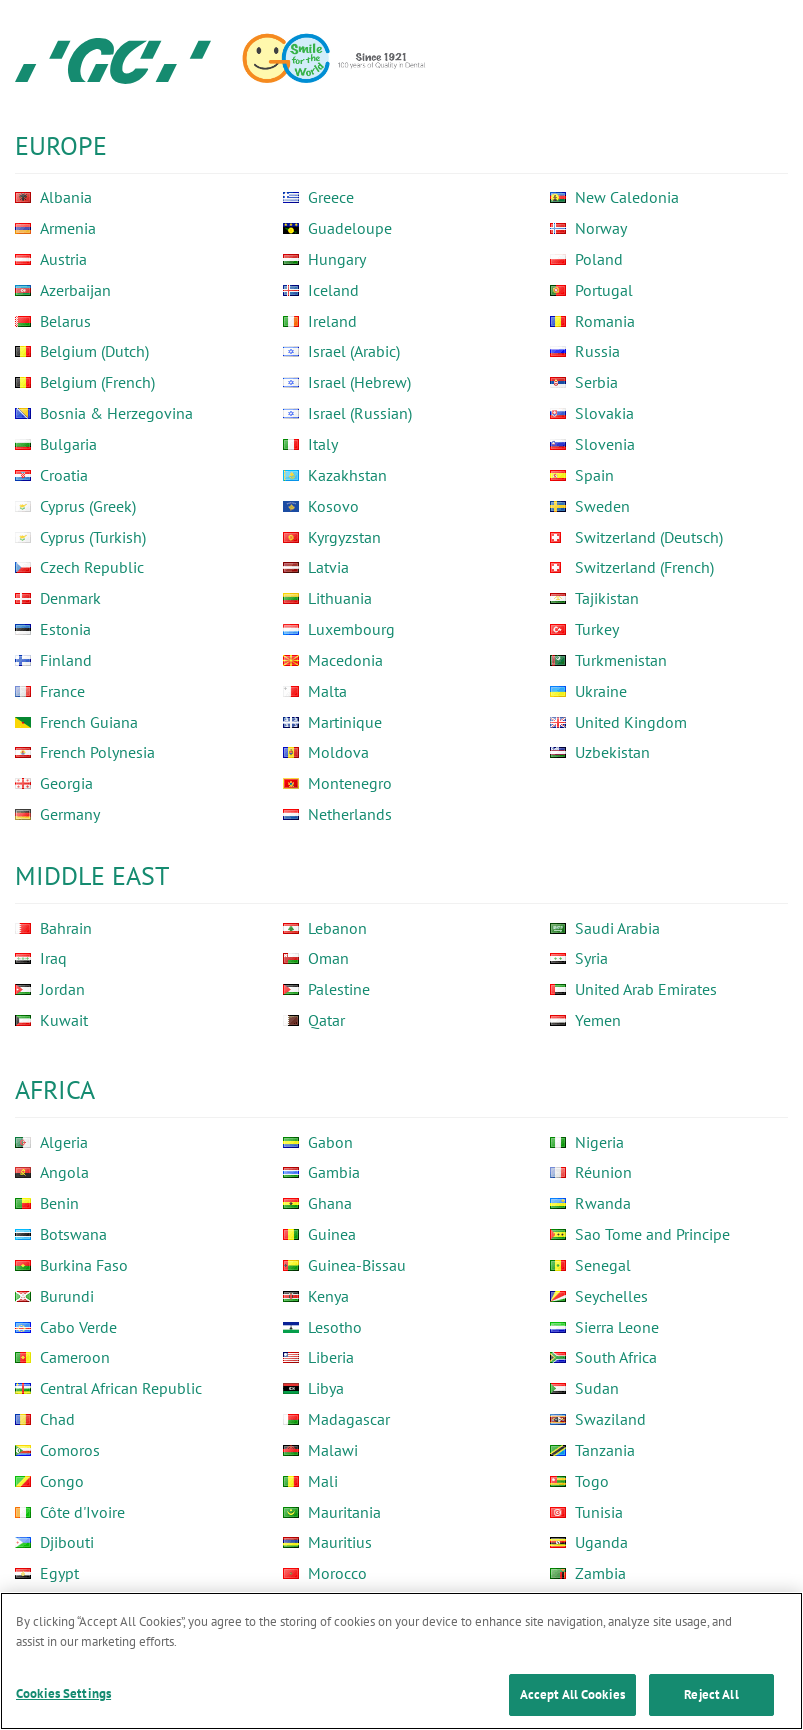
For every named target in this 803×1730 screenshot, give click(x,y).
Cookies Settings (63, 1694)
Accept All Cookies (572, 1695)
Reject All (711, 1695)
